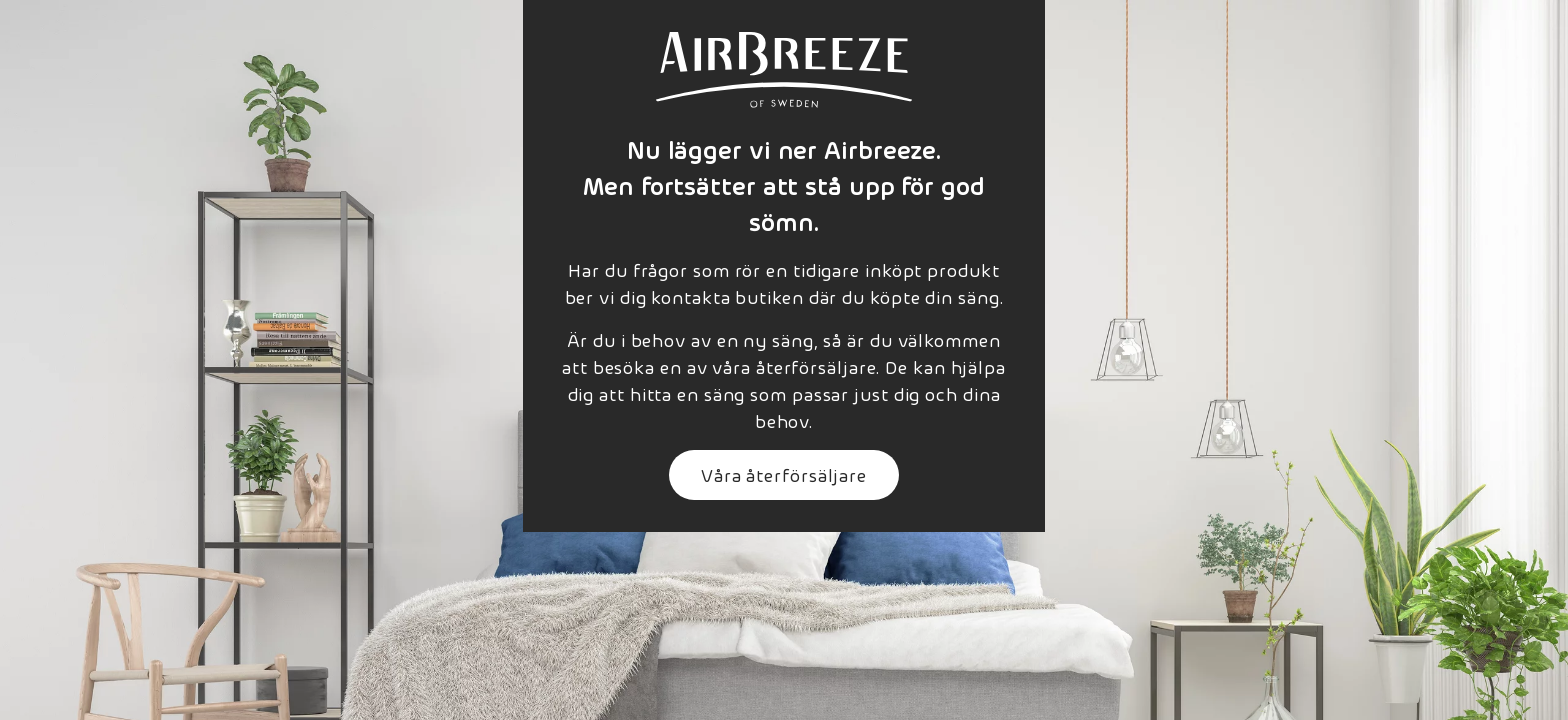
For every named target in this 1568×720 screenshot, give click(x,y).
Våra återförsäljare (784, 474)
